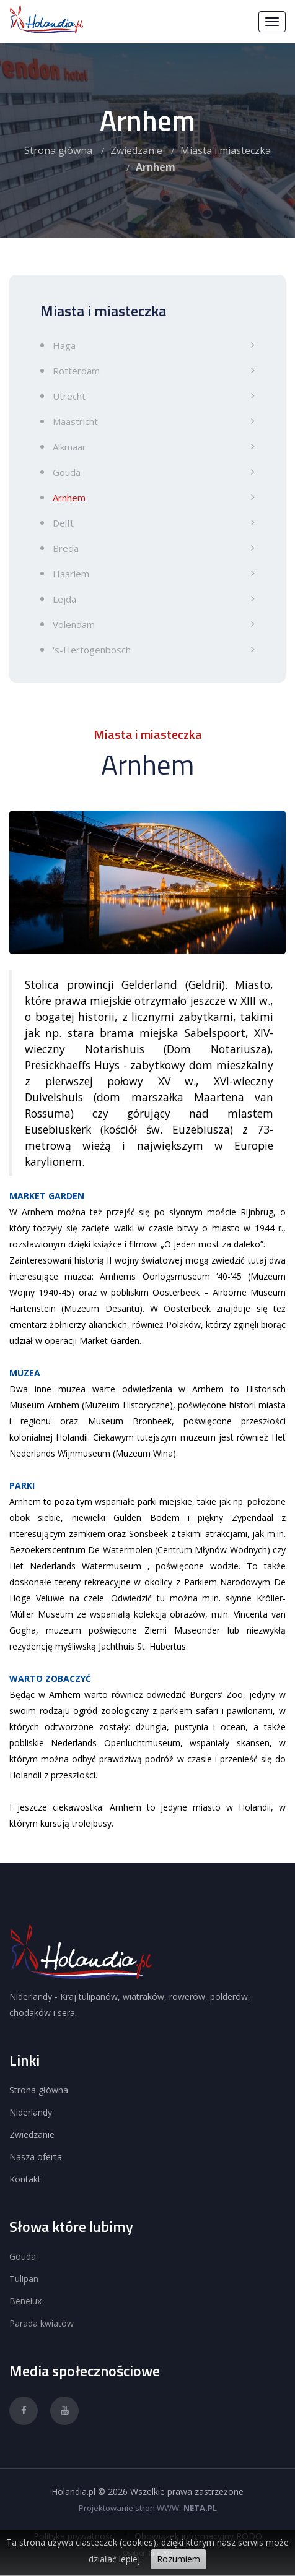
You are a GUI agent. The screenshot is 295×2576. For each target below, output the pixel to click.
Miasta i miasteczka (225, 150)
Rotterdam (76, 370)
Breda (66, 548)
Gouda (67, 472)
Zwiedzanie (136, 150)
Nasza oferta (35, 2157)
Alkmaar (69, 447)
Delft (63, 523)
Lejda (64, 599)
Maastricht (75, 421)
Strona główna (58, 150)
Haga (64, 345)
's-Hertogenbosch (92, 650)
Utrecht (69, 396)
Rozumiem (178, 2559)
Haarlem (71, 573)
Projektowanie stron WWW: (130, 2508)
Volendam (74, 624)
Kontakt (25, 2179)
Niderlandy (30, 2112)
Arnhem (69, 497)
